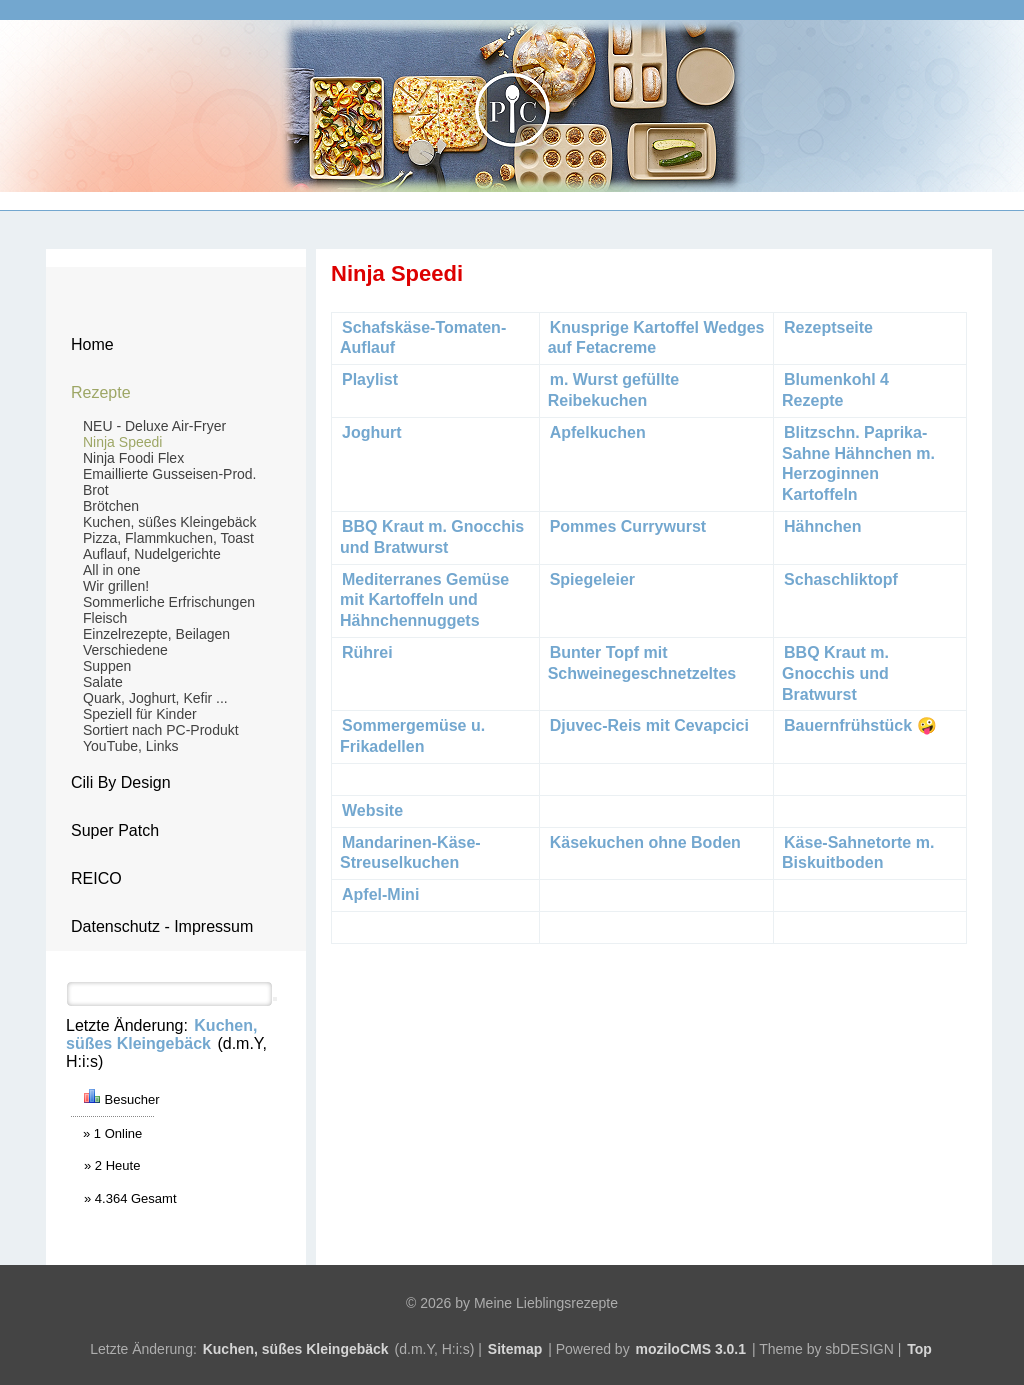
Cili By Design (121, 782)
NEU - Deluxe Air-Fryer (154, 426)
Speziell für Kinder (140, 714)
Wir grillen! (116, 586)
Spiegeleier (592, 579)
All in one (112, 570)
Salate (103, 682)
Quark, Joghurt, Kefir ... (155, 698)
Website (372, 810)
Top (919, 1349)
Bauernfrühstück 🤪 (862, 725)
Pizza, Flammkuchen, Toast (168, 538)
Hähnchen (822, 526)
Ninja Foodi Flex (133, 458)
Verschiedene (125, 650)
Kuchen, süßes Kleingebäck (170, 522)
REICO (96, 878)
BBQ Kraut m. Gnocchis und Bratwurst (835, 673)
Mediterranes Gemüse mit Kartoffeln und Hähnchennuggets (424, 600)
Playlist (370, 379)
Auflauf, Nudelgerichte (152, 554)
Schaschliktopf (841, 579)
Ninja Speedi (122, 442)
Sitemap (515, 1349)
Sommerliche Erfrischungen (169, 602)
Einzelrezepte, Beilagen (156, 634)
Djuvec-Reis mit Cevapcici (649, 725)
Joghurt (372, 432)
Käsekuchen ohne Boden (645, 842)
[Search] (169, 994)
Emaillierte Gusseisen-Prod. (170, 474)
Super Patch (115, 830)
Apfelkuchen (598, 432)
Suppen (107, 666)
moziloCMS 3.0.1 (691, 1349)
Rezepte (101, 392)
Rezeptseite (828, 327)
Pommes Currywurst (628, 526)
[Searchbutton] (275, 999)
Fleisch (105, 618)
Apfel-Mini (380, 894)
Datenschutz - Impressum (162, 926)
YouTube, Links (130, 746)
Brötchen (111, 506)
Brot (96, 490)
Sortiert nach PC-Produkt (161, 730)
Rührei (367, 652)
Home (92, 344)
